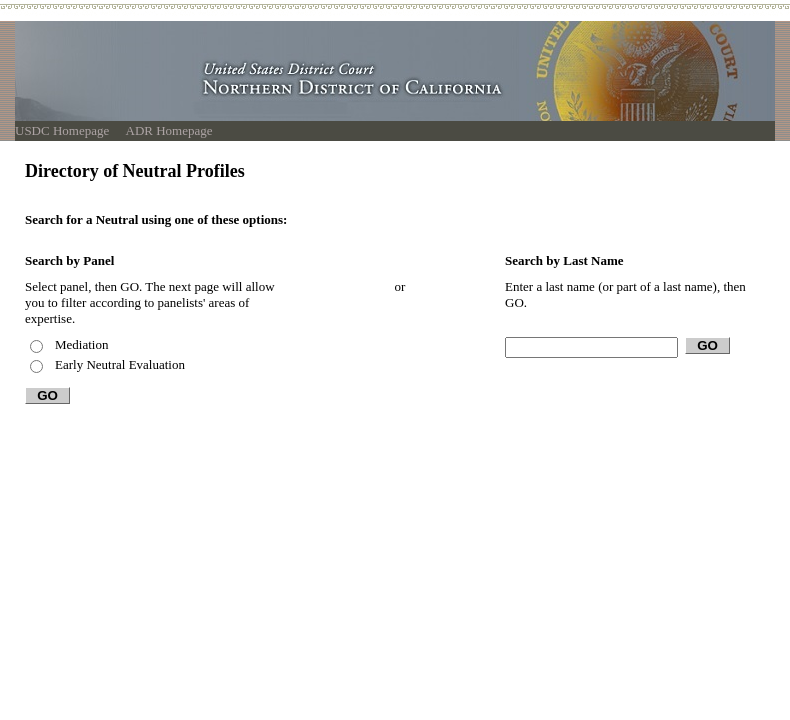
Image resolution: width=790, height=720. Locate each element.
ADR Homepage (169, 130)
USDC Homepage (62, 130)
